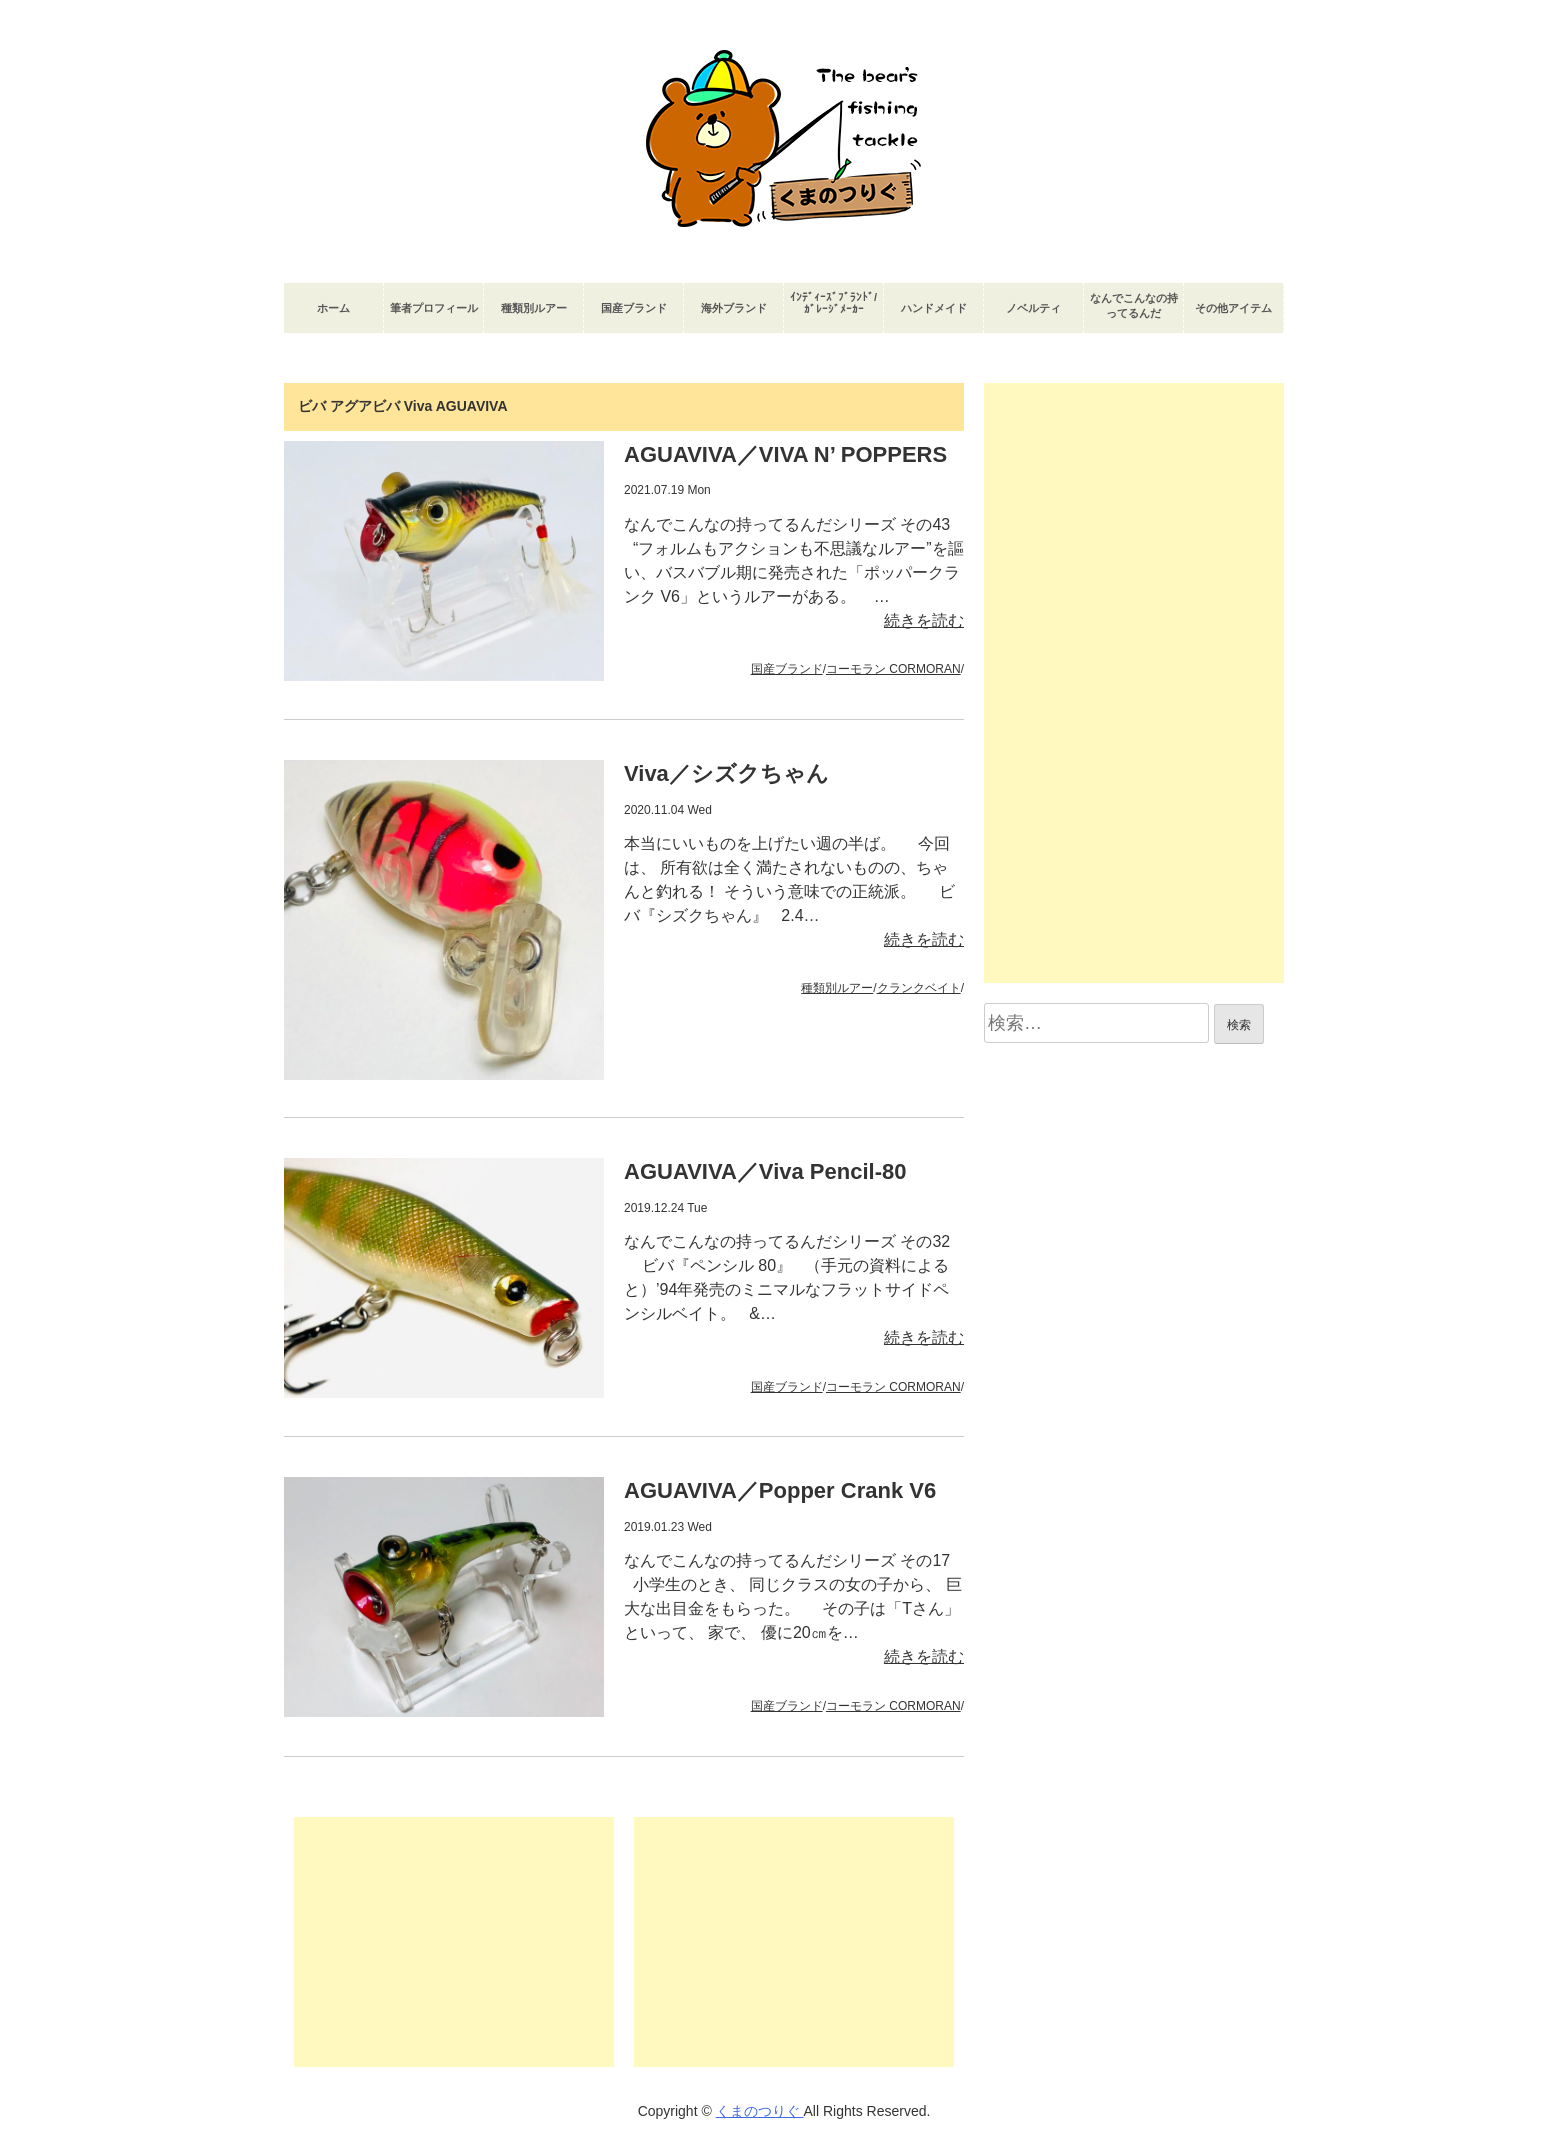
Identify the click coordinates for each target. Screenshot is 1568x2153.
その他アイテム (1233, 308)
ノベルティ (1033, 308)
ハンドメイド (934, 308)
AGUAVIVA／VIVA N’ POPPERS (785, 454)
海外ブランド (734, 308)
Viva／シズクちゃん (726, 773)
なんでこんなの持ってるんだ (1134, 305)
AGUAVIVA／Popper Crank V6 (780, 1490)
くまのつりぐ (760, 2111)
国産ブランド (634, 308)
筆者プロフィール (434, 308)
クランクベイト (919, 988)
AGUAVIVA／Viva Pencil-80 (765, 1171)
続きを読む (924, 620)
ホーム (333, 308)
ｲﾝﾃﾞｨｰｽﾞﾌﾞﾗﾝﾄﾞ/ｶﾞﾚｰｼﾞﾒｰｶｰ (833, 303)
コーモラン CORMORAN (893, 669)
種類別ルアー (534, 308)
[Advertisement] (454, 1942)
